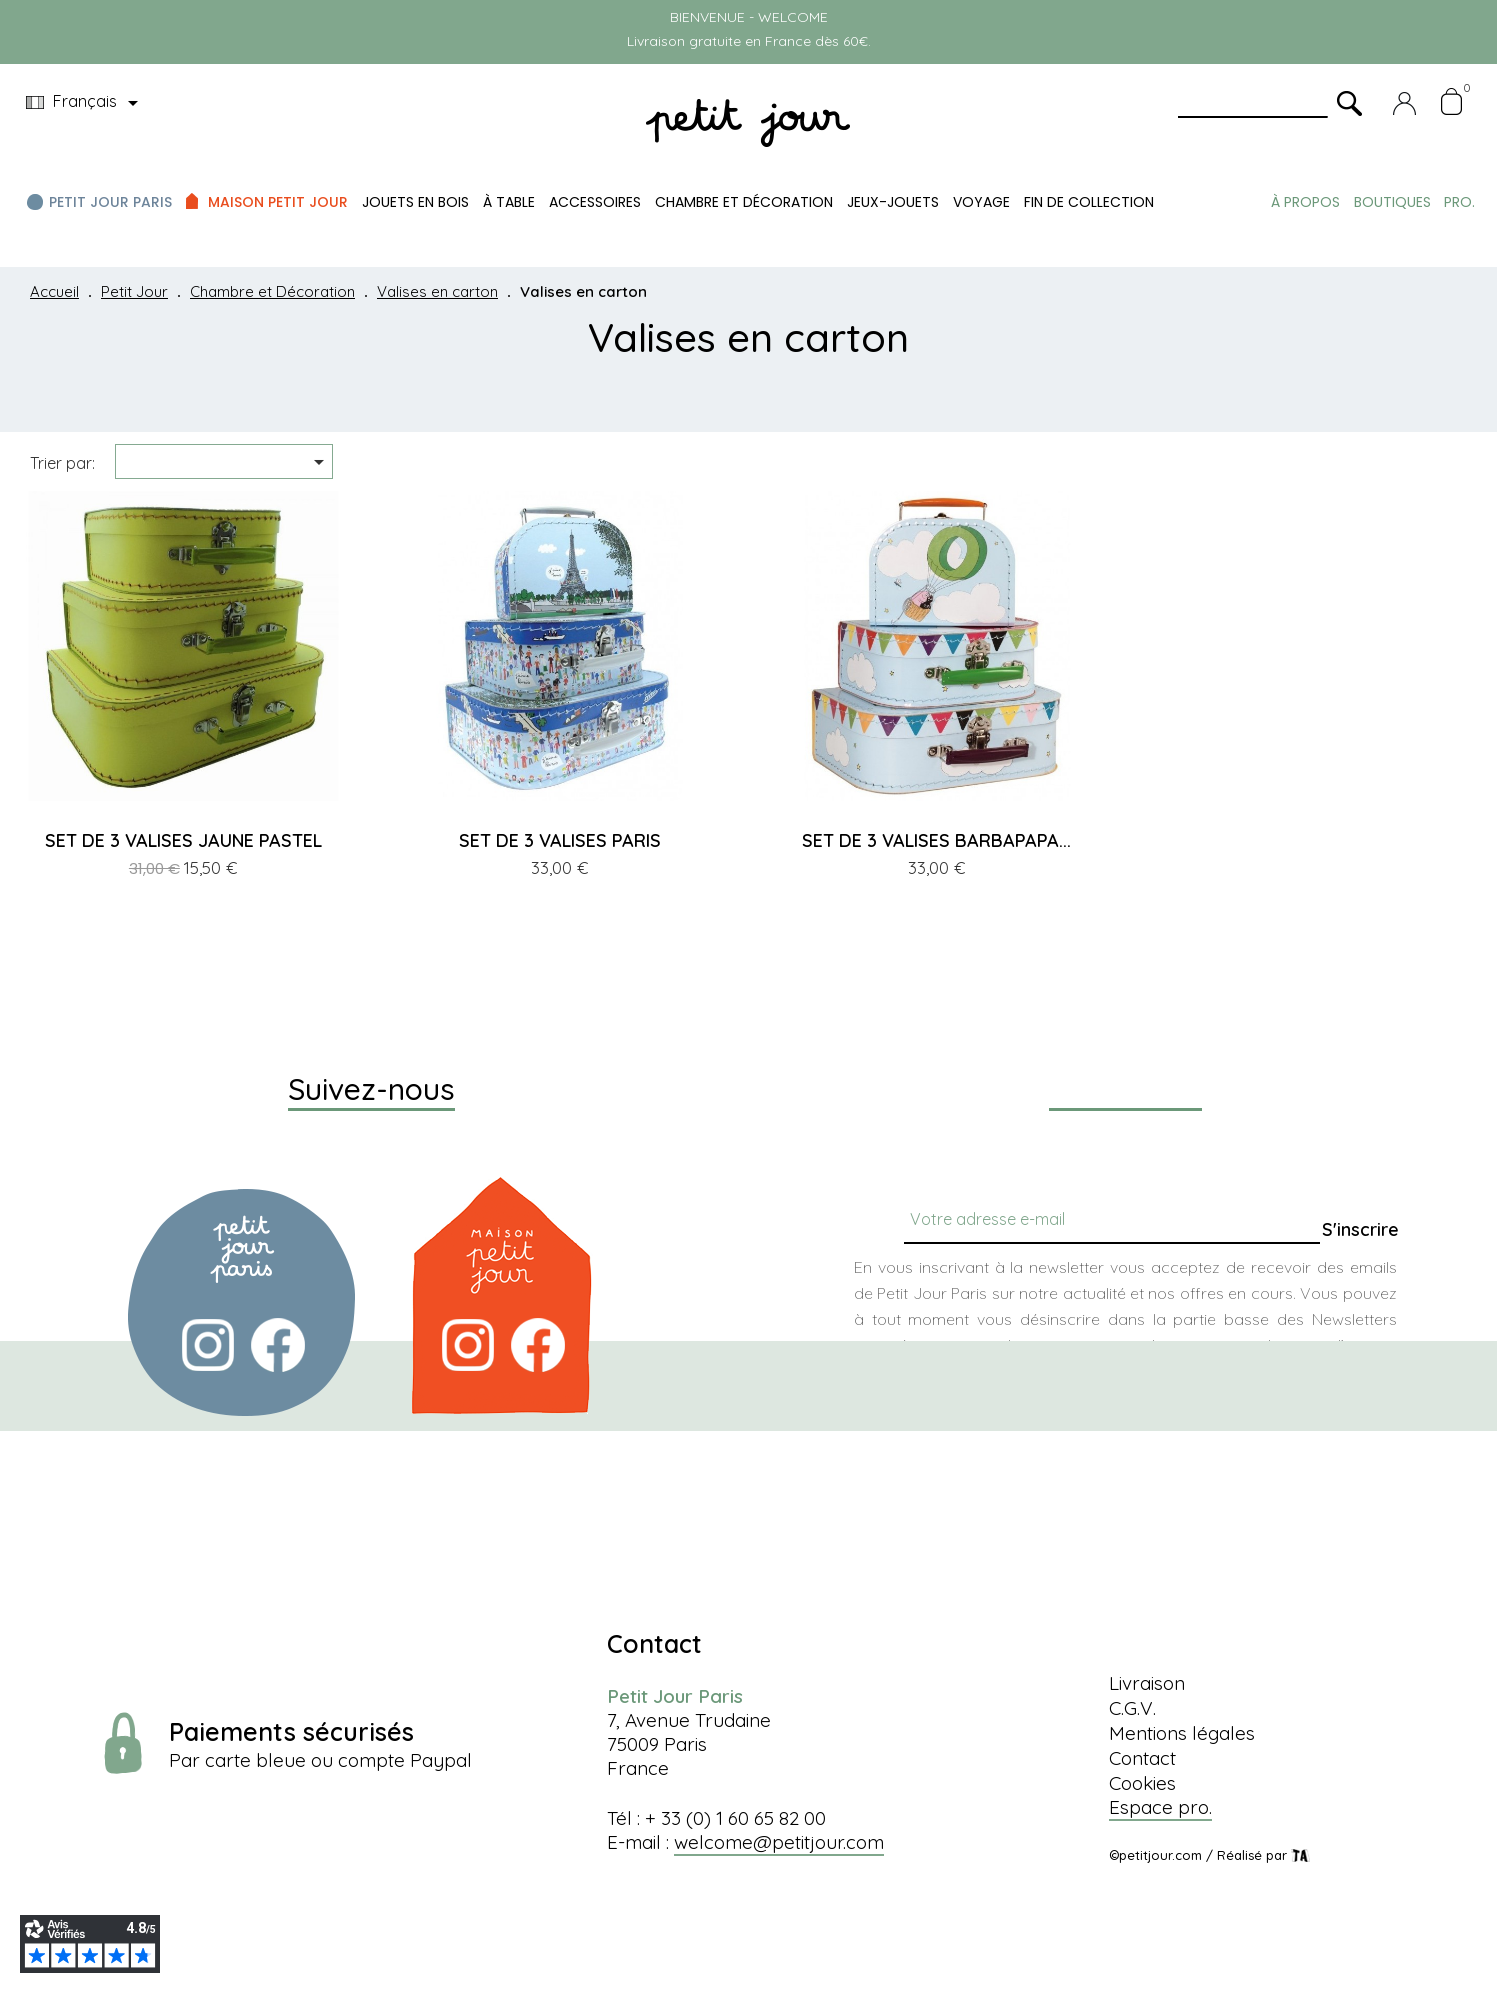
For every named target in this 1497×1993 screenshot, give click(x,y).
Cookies (1142, 1783)
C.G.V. (1132, 1708)
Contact (1142, 1758)
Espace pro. (1160, 1807)
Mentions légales (1182, 1733)
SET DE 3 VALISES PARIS (560, 840)
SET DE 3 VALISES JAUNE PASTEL (183, 840)
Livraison (1147, 1683)
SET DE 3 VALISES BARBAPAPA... (936, 840)
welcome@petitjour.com (779, 1842)
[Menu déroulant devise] (85, 103)
